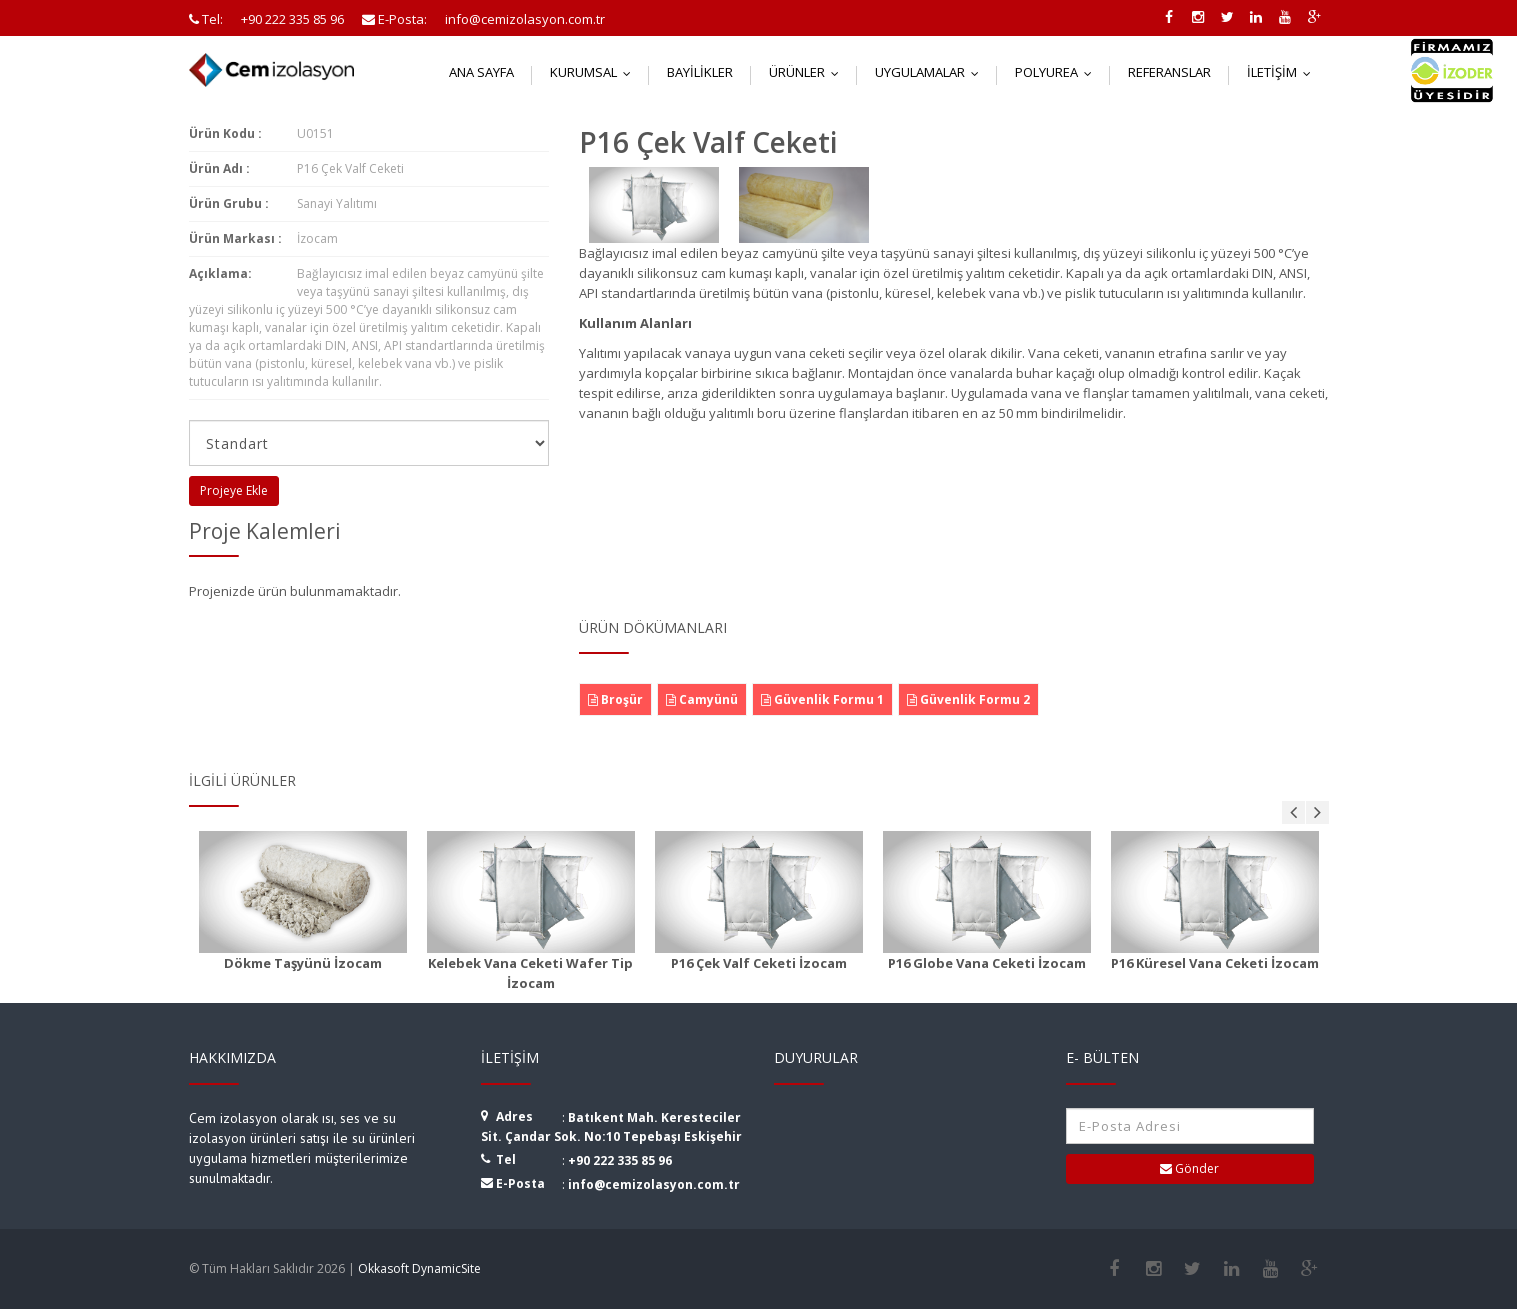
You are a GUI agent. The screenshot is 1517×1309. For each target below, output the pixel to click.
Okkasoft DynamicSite (419, 1268)
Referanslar (1169, 72)
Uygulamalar (931, 72)
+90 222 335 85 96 (620, 1160)
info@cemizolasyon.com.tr (654, 1184)
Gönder (1189, 1168)
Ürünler (808, 72)
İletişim (1283, 72)
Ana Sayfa (481, 72)
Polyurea (1058, 72)
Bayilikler (700, 72)
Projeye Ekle (234, 490)
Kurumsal (595, 72)
